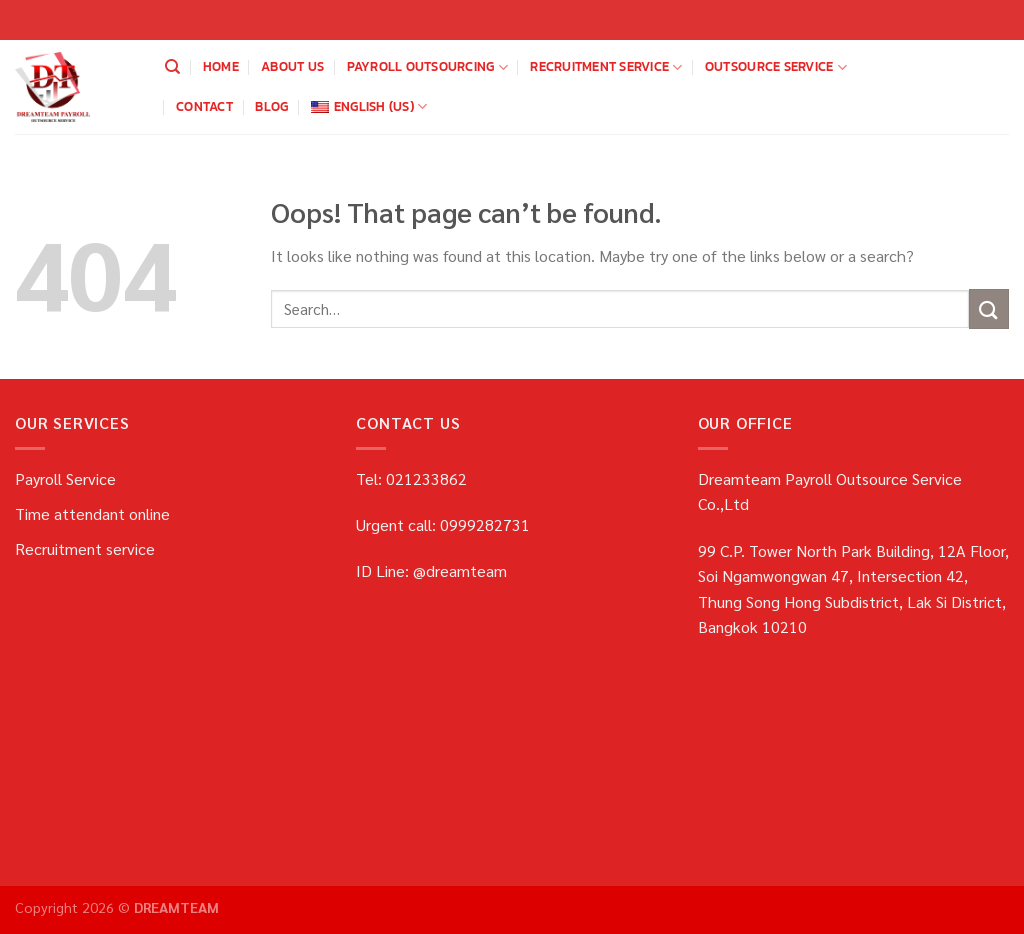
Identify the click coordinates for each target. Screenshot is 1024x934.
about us (292, 66)
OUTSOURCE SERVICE (776, 67)
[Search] (172, 67)
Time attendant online (92, 513)
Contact (204, 106)
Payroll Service (65, 478)
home (221, 66)
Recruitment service (606, 67)
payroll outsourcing (427, 67)
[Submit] (989, 308)
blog (271, 106)
